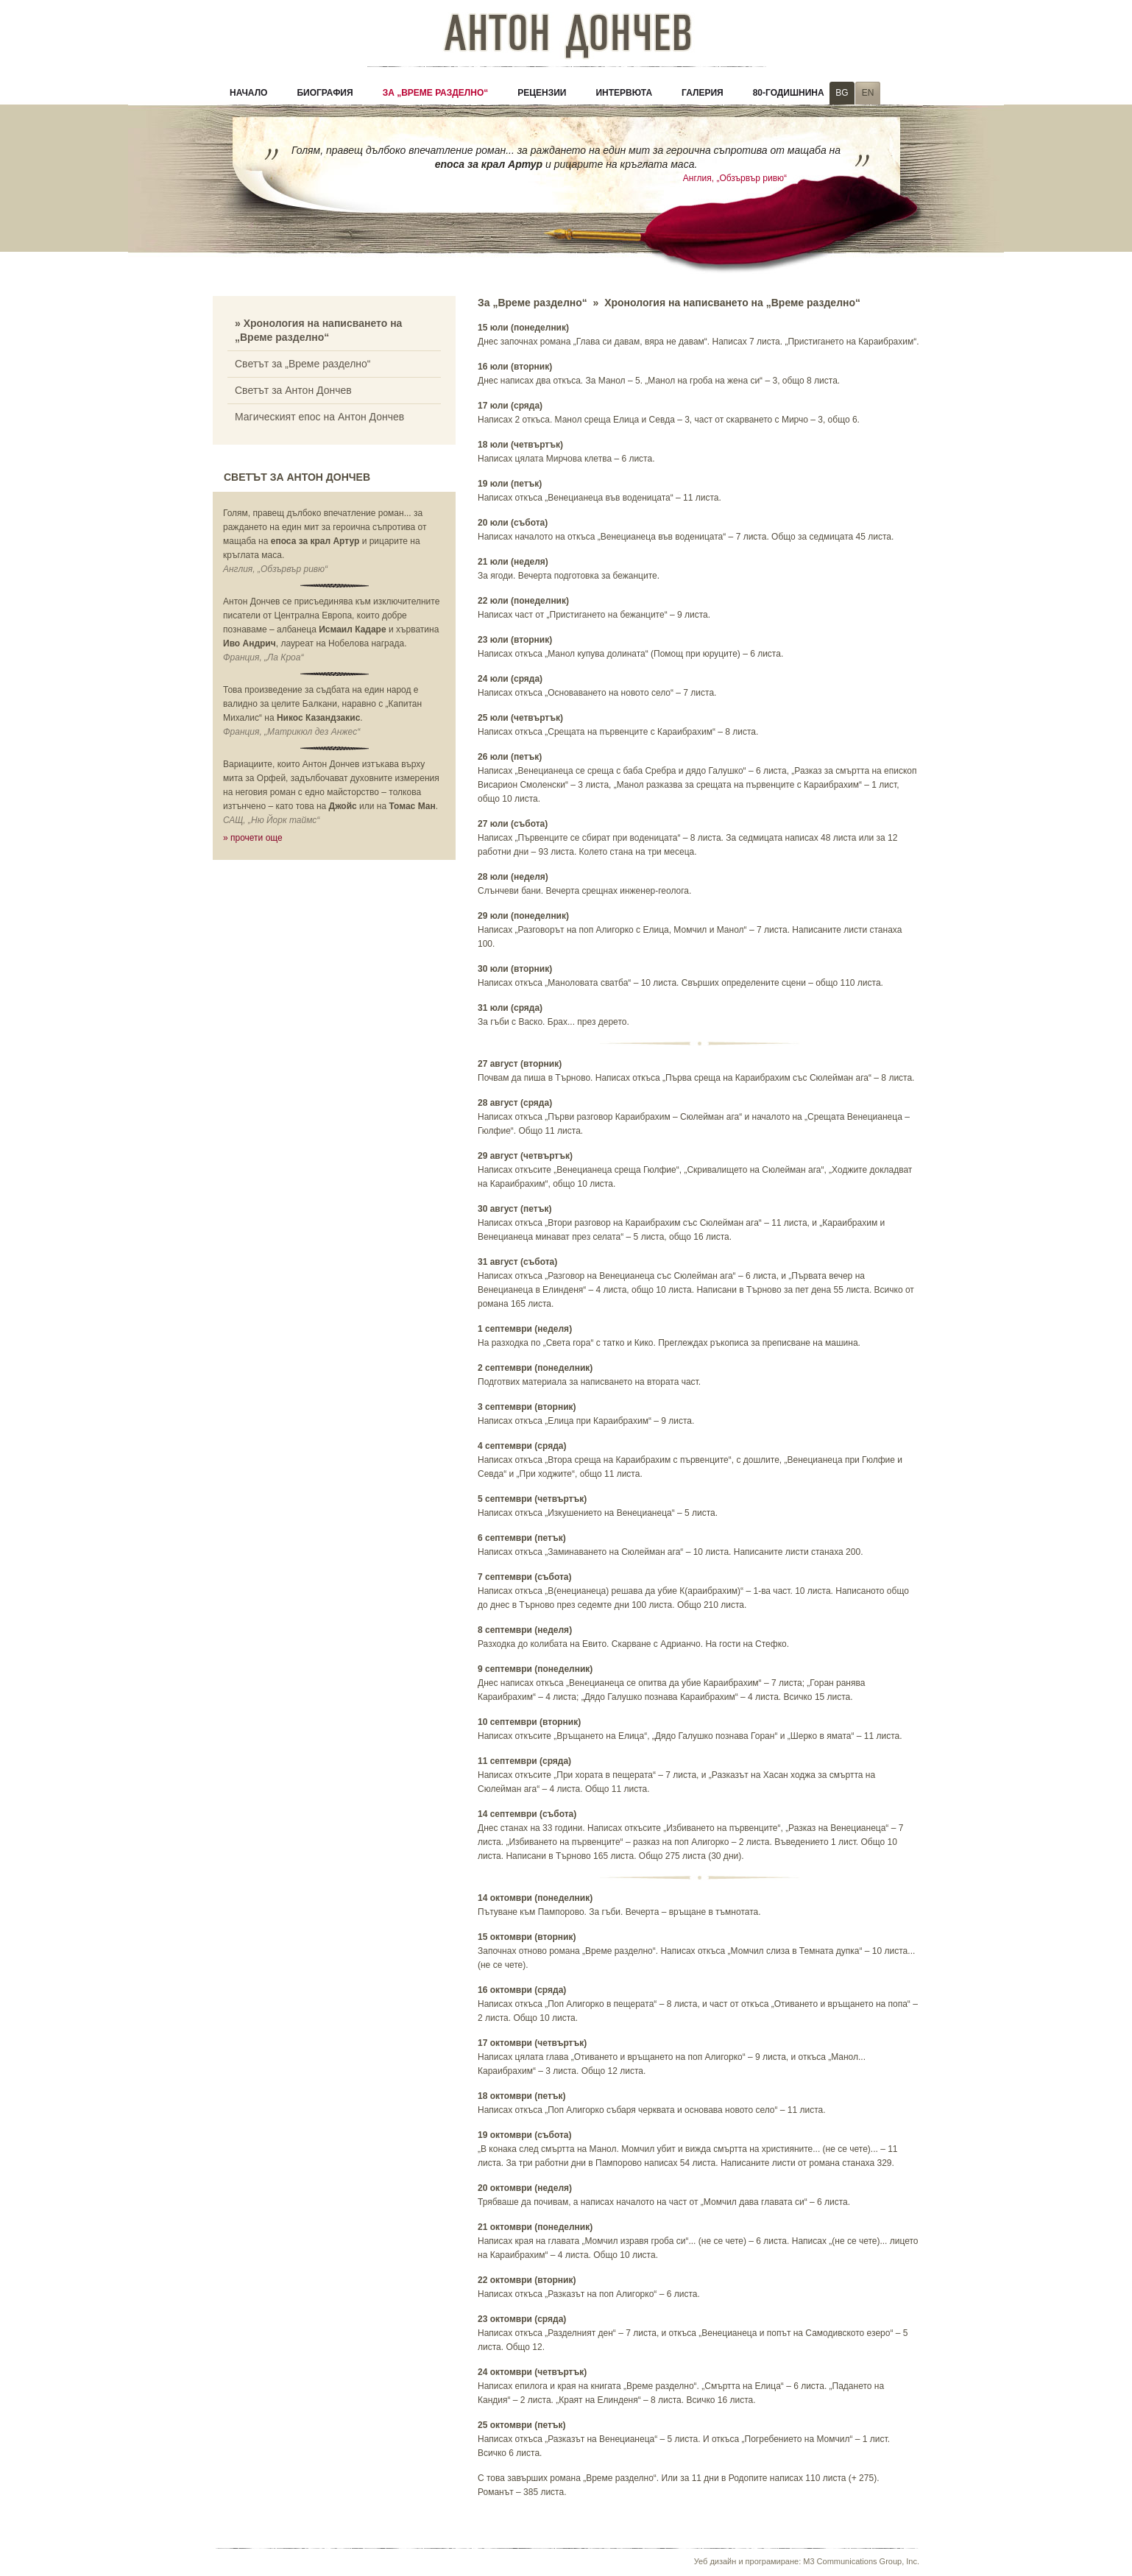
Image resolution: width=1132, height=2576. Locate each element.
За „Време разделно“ (436, 93)
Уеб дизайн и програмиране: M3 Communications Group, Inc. (806, 2561)
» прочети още (253, 838)
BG (841, 93)
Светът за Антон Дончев (293, 390)
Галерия (703, 93)
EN (868, 93)
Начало (248, 93)
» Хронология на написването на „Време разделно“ (318, 330)
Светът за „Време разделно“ (303, 364)
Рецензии (541, 93)
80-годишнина (788, 93)
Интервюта (623, 93)
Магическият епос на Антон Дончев (319, 417)
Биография (325, 93)
